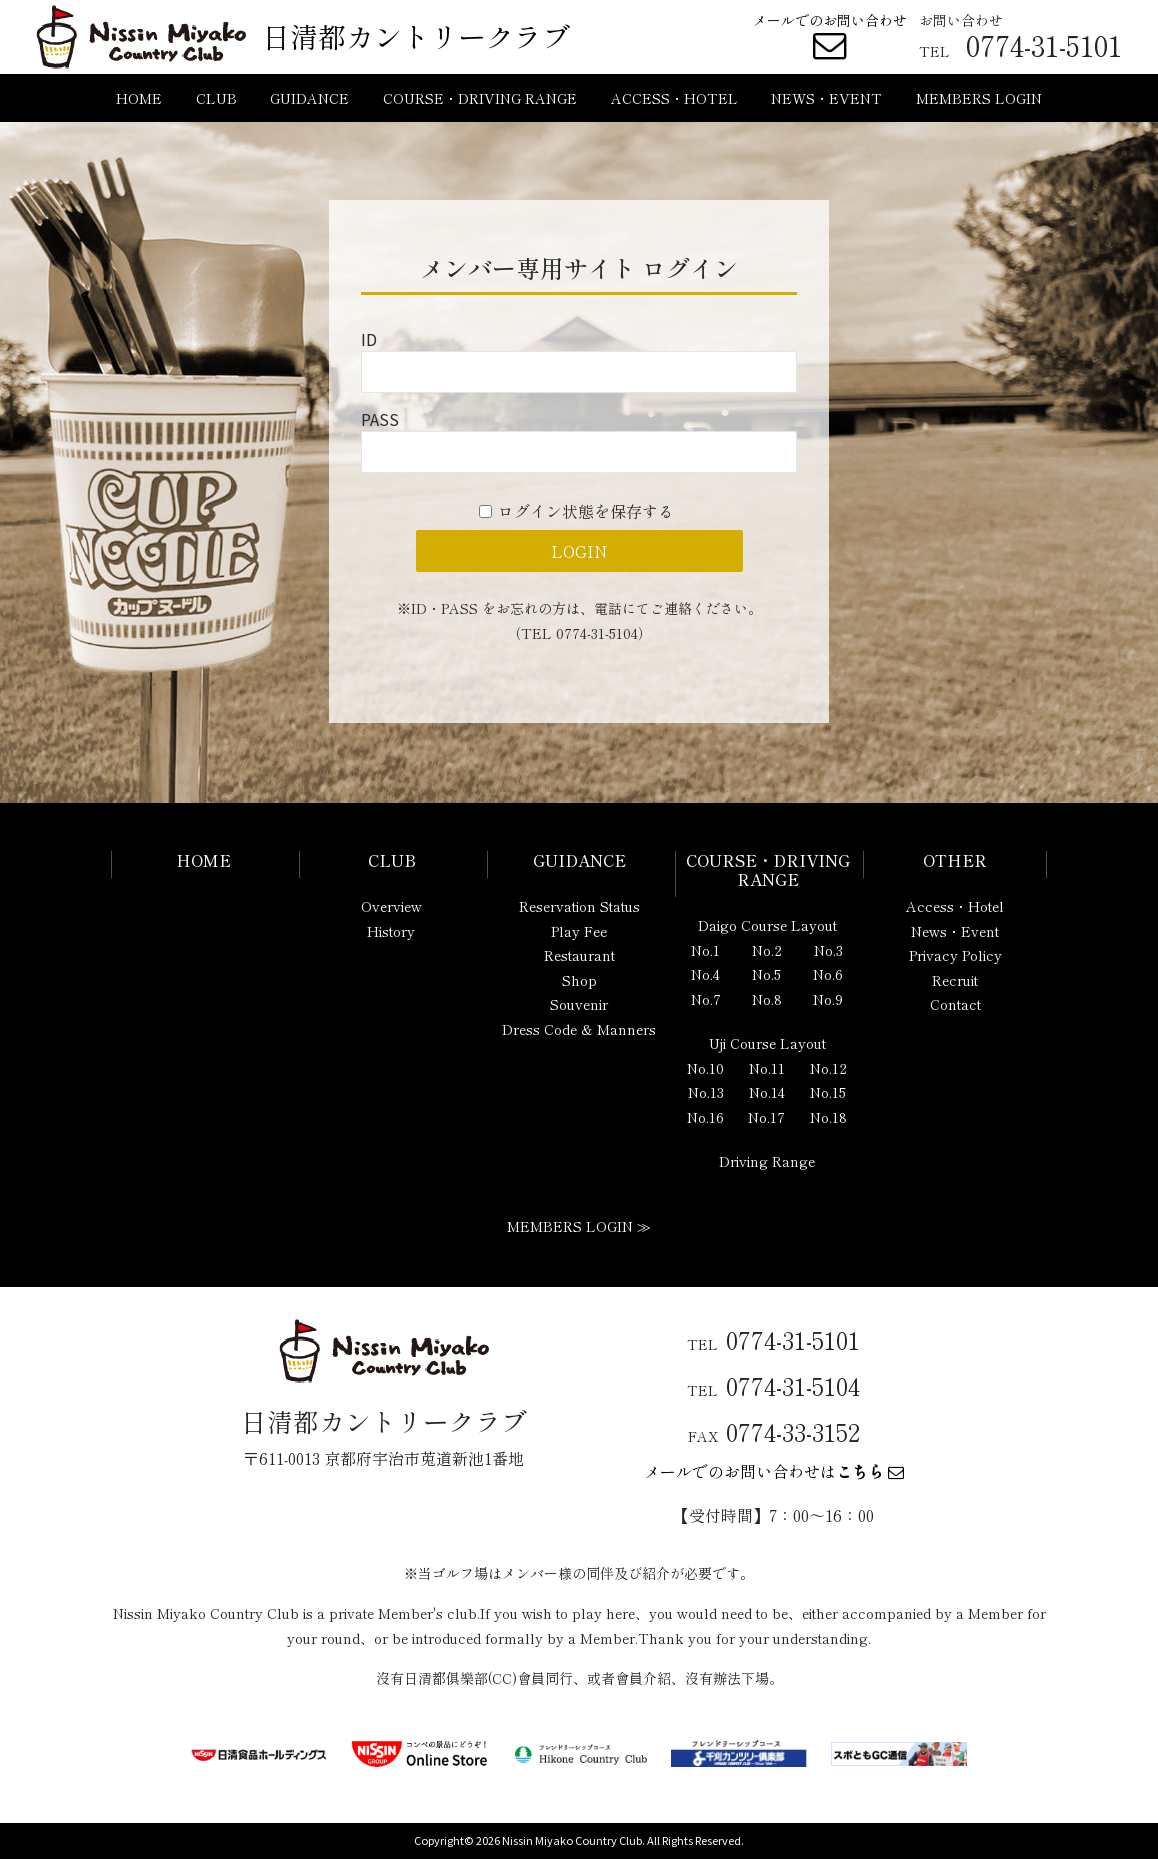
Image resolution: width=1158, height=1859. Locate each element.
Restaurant (579, 955)
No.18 (828, 1117)
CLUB (216, 98)
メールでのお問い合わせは (774, 1471)
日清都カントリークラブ (416, 36)
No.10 (705, 1068)
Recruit (955, 980)
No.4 (705, 974)
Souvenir (579, 1004)
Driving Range (767, 1161)
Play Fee (579, 931)
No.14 (767, 1092)
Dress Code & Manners (579, 1029)
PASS (380, 419)
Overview (391, 906)
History (391, 931)
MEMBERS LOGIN (979, 98)
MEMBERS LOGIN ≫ (579, 1226)
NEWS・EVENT (826, 98)
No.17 (766, 1117)
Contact (955, 1004)
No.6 (828, 974)
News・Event (955, 931)
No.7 (706, 999)
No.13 (706, 1092)
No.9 (828, 999)
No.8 (767, 999)
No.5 (766, 974)
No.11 (767, 1068)
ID (369, 339)
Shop (579, 980)
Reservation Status (579, 906)
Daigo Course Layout (767, 925)
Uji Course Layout (767, 1043)
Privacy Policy (955, 955)
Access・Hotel (955, 906)
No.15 (828, 1092)
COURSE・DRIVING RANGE (480, 98)
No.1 (705, 950)
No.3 (828, 950)
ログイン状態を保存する (586, 511)
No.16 (705, 1117)
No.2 (767, 950)
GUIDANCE (309, 98)
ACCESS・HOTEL (674, 98)
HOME (139, 98)
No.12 (828, 1068)
